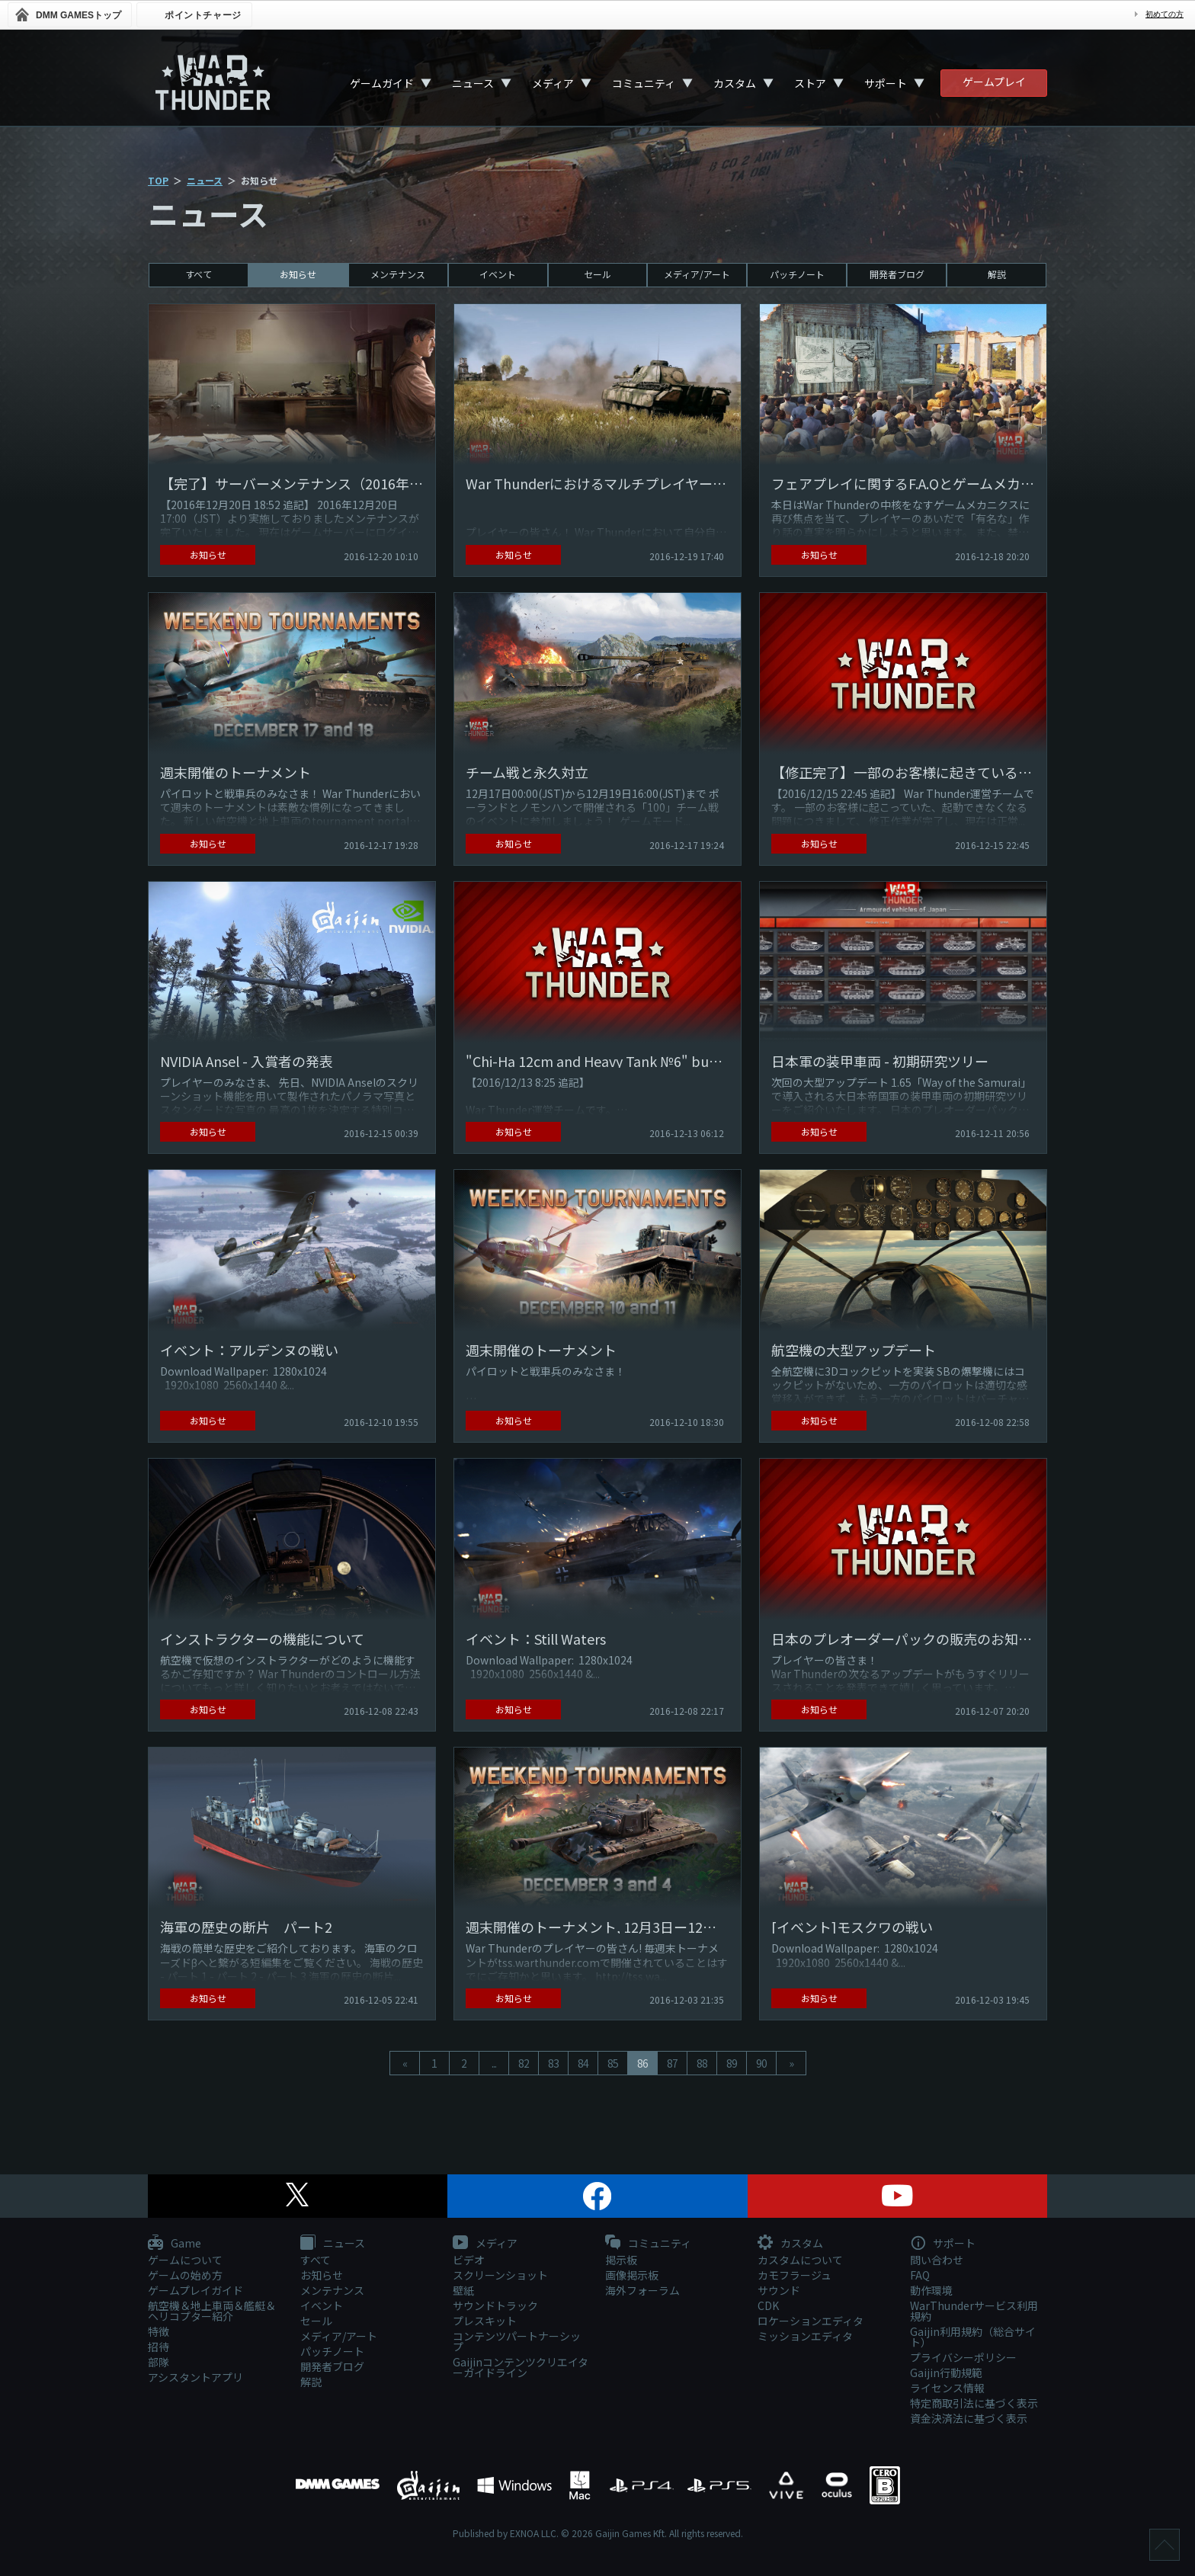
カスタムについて (800, 2259)
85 (612, 2063)
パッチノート (797, 274)
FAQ (920, 2275)
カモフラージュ (794, 2275)
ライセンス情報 (947, 2387)
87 (672, 2063)
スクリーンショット (500, 2275)
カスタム (734, 83)
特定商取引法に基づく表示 (974, 2403)
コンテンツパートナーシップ (517, 2341)
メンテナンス (397, 274)
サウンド (779, 2290)
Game (174, 2244)
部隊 (158, 2362)
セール (597, 274)
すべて (198, 274)
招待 (158, 2346)
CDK (768, 2305)
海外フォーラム (642, 2290)
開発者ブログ (897, 274)
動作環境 (931, 2290)
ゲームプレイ (994, 81)
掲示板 (621, 2259)
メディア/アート (697, 274)
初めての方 (1164, 14)
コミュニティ (643, 83)
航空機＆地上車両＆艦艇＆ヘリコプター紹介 (212, 2310)
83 (553, 2063)
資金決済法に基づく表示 (968, 2418)
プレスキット (485, 2320)
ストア (810, 83)
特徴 (158, 2331)
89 (731, 2063)
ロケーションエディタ (810, 2320)
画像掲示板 (631, 2275)
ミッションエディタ (805, 2336)
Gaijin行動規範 (946, 2372)
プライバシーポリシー (963, 2357)
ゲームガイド (382, 83)
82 (523, 2063)
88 (702, 2063)
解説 (997, 274)
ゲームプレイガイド (195, 2290)
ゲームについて (185, 2259)
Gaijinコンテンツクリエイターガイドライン (520, 2367)
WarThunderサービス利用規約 (974, 2310)
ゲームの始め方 (185, 2275)
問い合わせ (936, 2259)
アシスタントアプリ (195, 2377)
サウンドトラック (495, 2305)
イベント (497, 274)
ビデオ (469, 2259)
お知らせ (298, 274)
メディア (553, 83)
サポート (885, 83)
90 (761, 2063)
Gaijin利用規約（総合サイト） (973, 2336)
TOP (158, 180)
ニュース (473, 83)
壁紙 (463, 2290)
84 (583, 2063)
